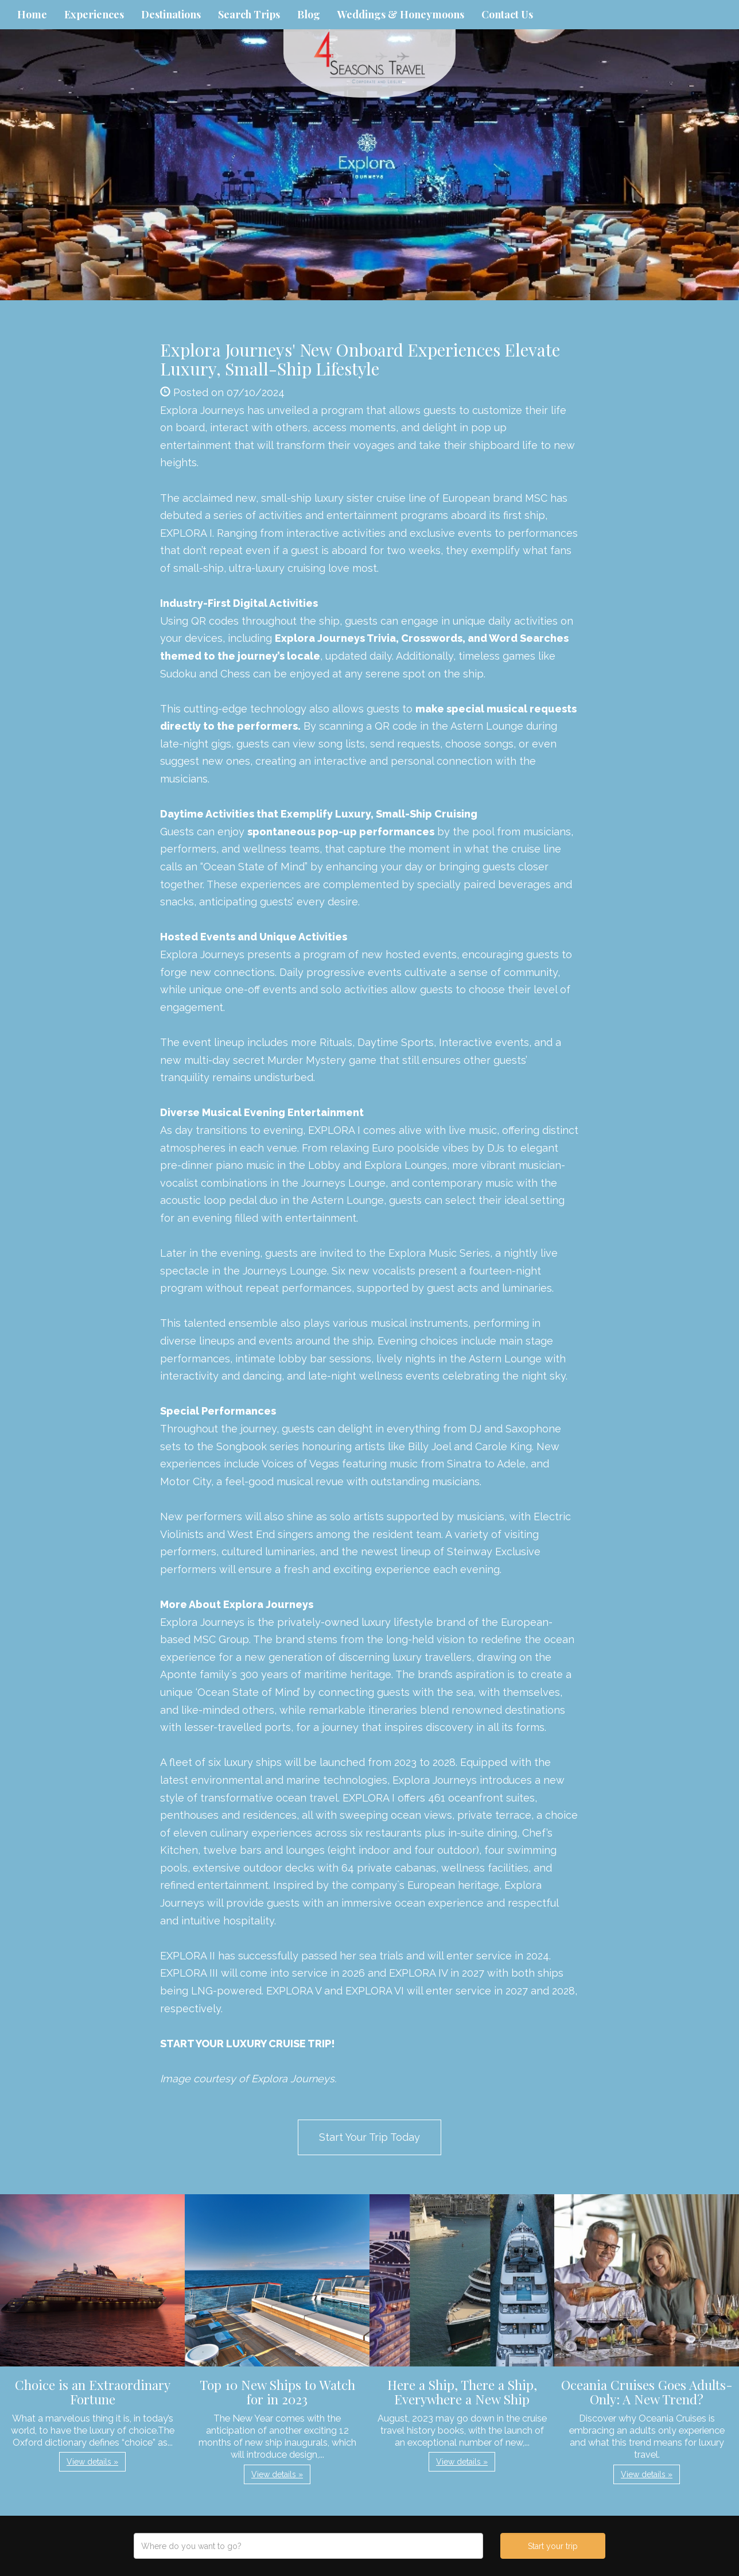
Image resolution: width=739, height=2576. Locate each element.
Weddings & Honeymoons (400, 14)
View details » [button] (92, 2461)
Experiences (94, 14)
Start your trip (553, 2546)
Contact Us (507, 14)
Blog (308, 14)
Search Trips (249, 14)
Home (32, 14)
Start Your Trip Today (369, 2137)
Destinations (171, 14)
